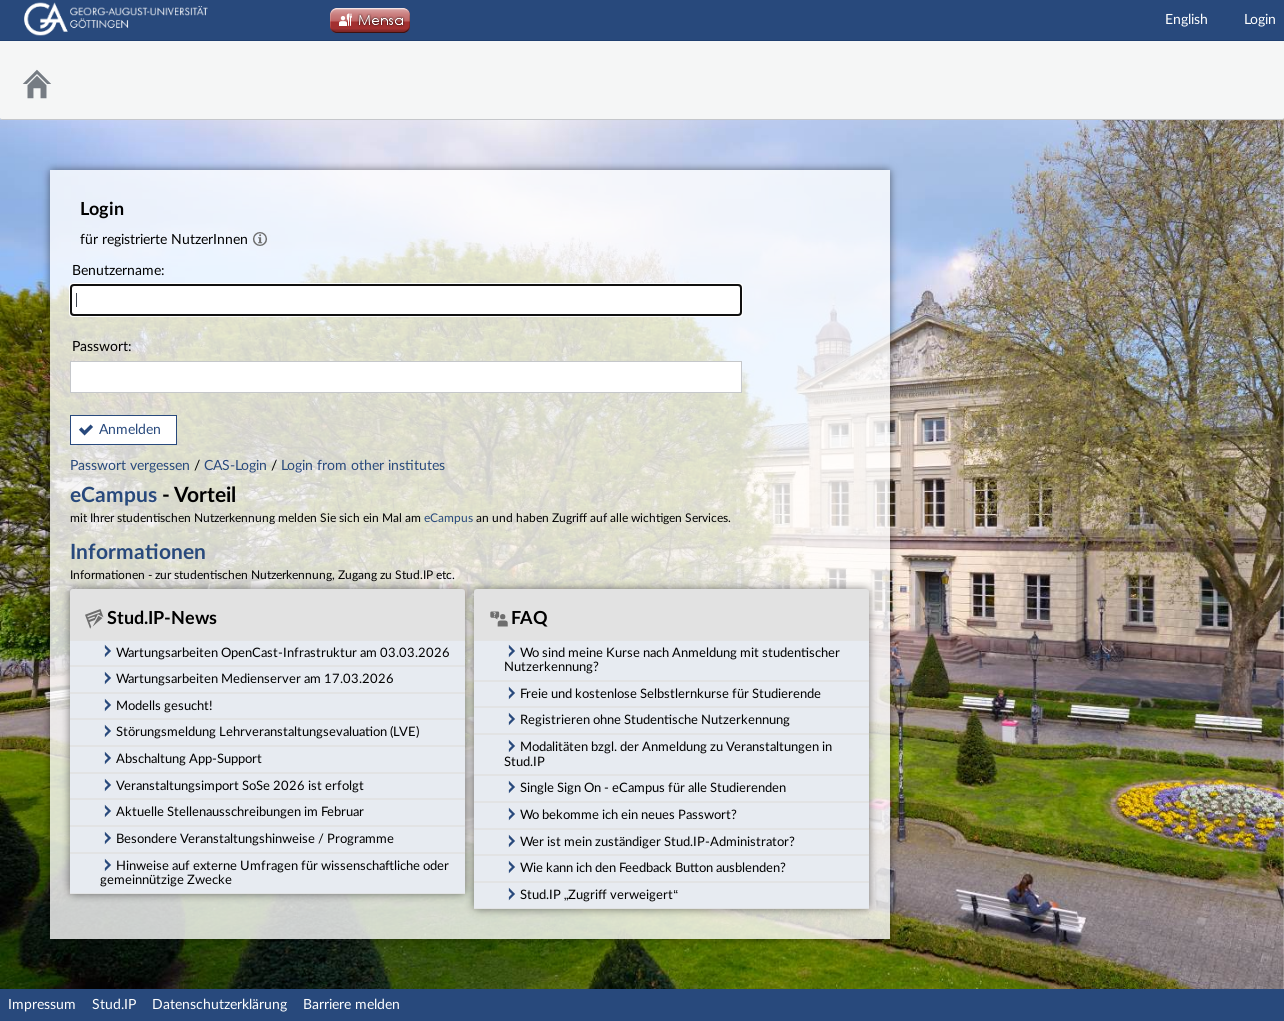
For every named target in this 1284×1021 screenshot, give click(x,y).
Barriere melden (351, 1005)
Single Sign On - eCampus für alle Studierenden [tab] (645, 787)
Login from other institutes (363, 466)
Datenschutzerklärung (219, 1005)
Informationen (138, 552)
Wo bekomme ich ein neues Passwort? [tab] (620, 814)
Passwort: (406, 366)
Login (1260, 20)
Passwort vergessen (132, 466)
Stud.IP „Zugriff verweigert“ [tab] (591, 894)
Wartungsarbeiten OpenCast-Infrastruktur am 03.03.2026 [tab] (275, 651)
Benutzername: (406, 290)
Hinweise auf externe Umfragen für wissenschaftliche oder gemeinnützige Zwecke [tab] (274, 872)
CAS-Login (235, 466)
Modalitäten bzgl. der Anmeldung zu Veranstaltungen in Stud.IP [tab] (668, 753)
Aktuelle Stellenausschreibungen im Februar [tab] (232, 811)
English (1186, 20)
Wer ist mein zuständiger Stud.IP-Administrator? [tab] (649, 841)
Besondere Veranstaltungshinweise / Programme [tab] (247, 838)
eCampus (113, 495)
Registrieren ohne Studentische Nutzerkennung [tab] (647, 719)
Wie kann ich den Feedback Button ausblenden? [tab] (645, 867)
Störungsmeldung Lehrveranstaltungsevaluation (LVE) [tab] (259, 731)
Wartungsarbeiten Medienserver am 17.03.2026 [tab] (247, 678)
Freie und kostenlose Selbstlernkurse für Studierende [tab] (662, 693)
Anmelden (130, 430)
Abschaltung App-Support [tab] (181, 758)
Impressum (42, 1005)
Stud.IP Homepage (1219, 80)
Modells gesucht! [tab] (156, 705)
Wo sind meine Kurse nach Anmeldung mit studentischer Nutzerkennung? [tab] (672, 658)
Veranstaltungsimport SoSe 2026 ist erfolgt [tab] (232, 785)
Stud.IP (114, 1005)
